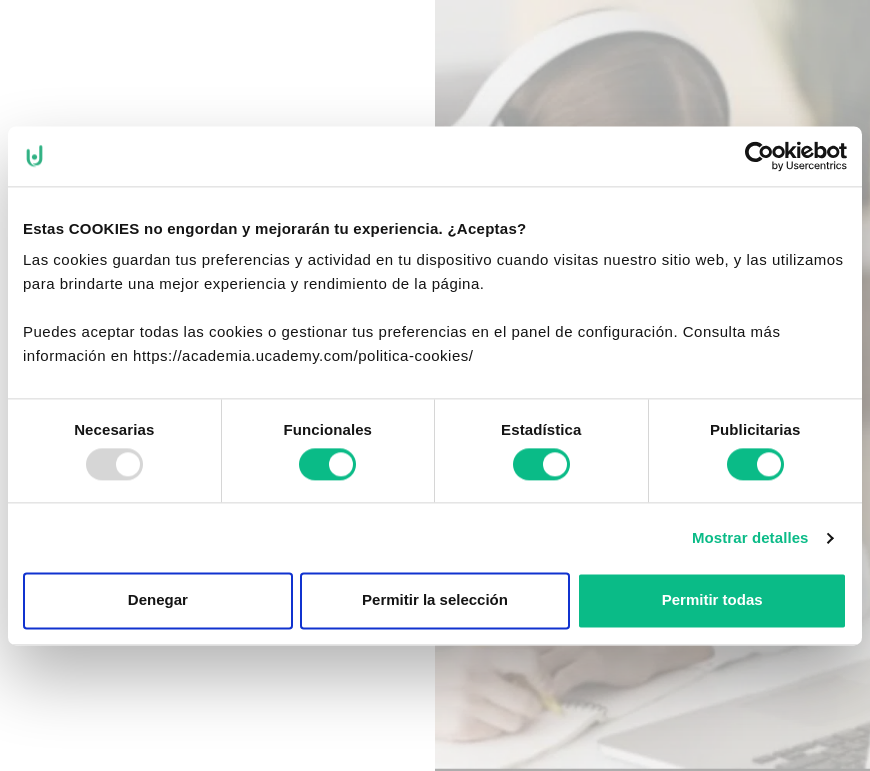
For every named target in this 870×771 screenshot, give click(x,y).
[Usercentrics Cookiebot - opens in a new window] (759, 156)
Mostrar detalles (750, 537)
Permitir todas (712, 600)
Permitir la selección (435, 600)
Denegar (158, 600)
